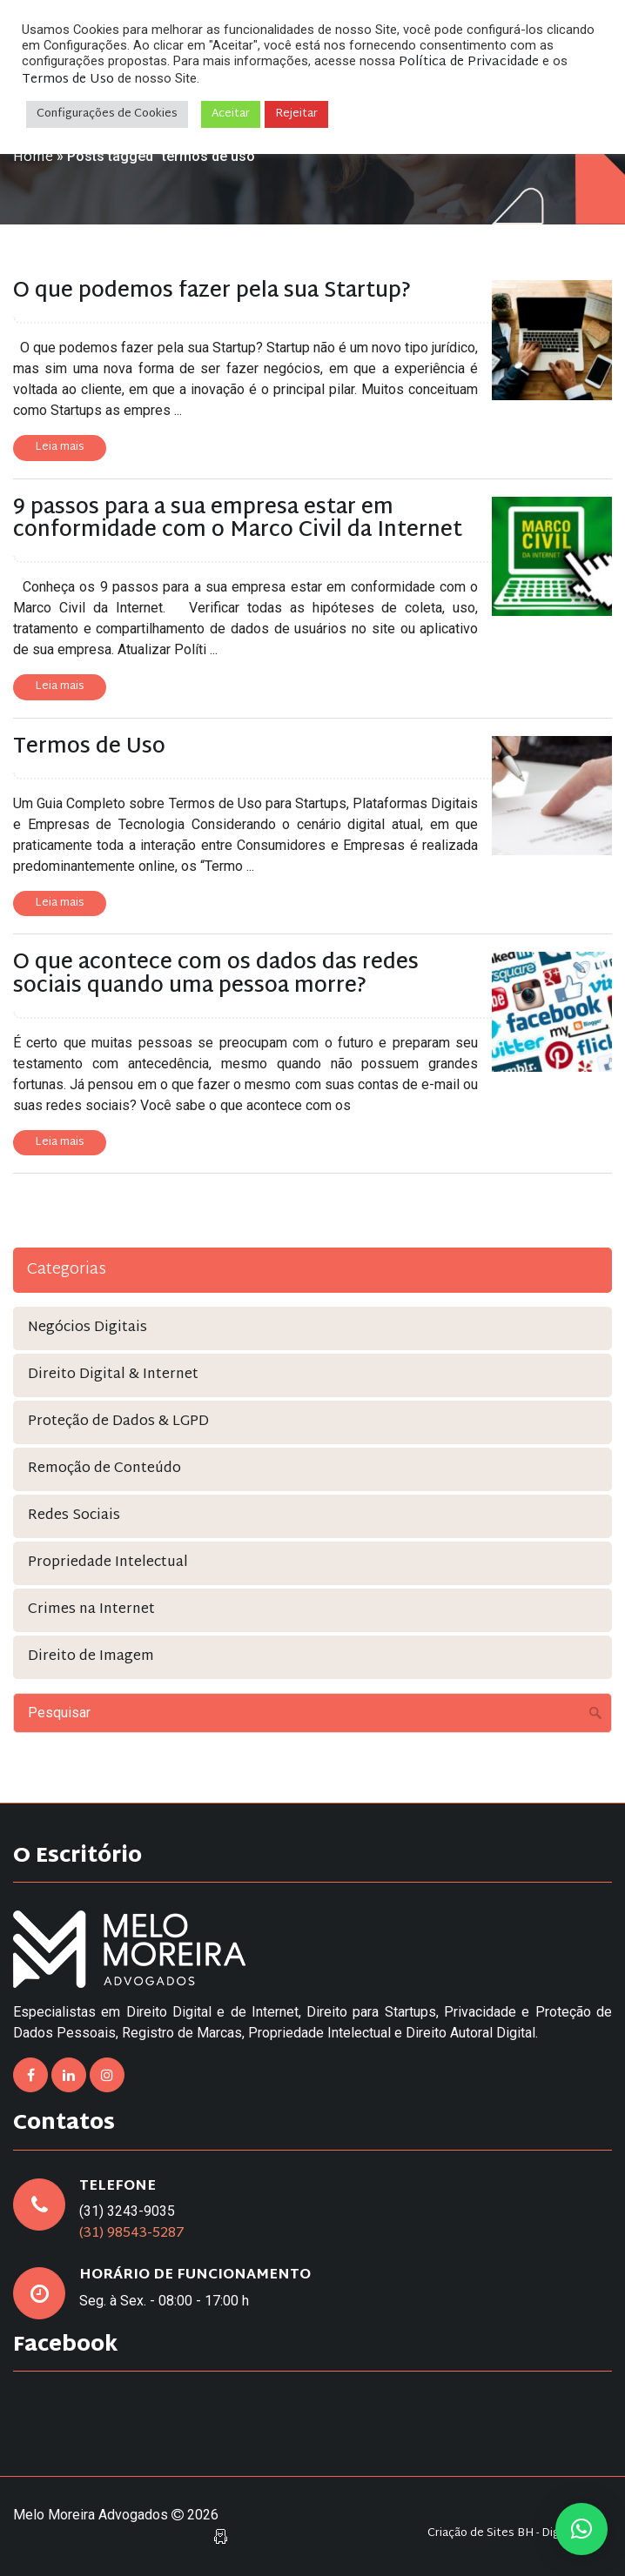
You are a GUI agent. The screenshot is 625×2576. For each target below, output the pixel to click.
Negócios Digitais (87, 1328)
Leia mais (59, 447)
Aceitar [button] (231, 114)
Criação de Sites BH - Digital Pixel (515, 2534)
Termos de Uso (89, 747)
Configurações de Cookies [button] (107, 114)
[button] (581, 2529)
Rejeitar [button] (296, 114)
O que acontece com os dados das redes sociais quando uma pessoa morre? (216, 974)
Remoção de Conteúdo (104, 1469)
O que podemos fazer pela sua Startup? (212, 291)
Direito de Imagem (91, 1656)
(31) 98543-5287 (132, 2233)
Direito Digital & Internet (113, 1375)
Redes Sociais (74, 1516)
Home (33, 158)
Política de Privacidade (469, 62)
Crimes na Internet (91, 1610)
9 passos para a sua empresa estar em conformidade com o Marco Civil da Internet (237, 519)
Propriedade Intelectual (108, 1563)
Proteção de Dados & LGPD (118, 1422)
